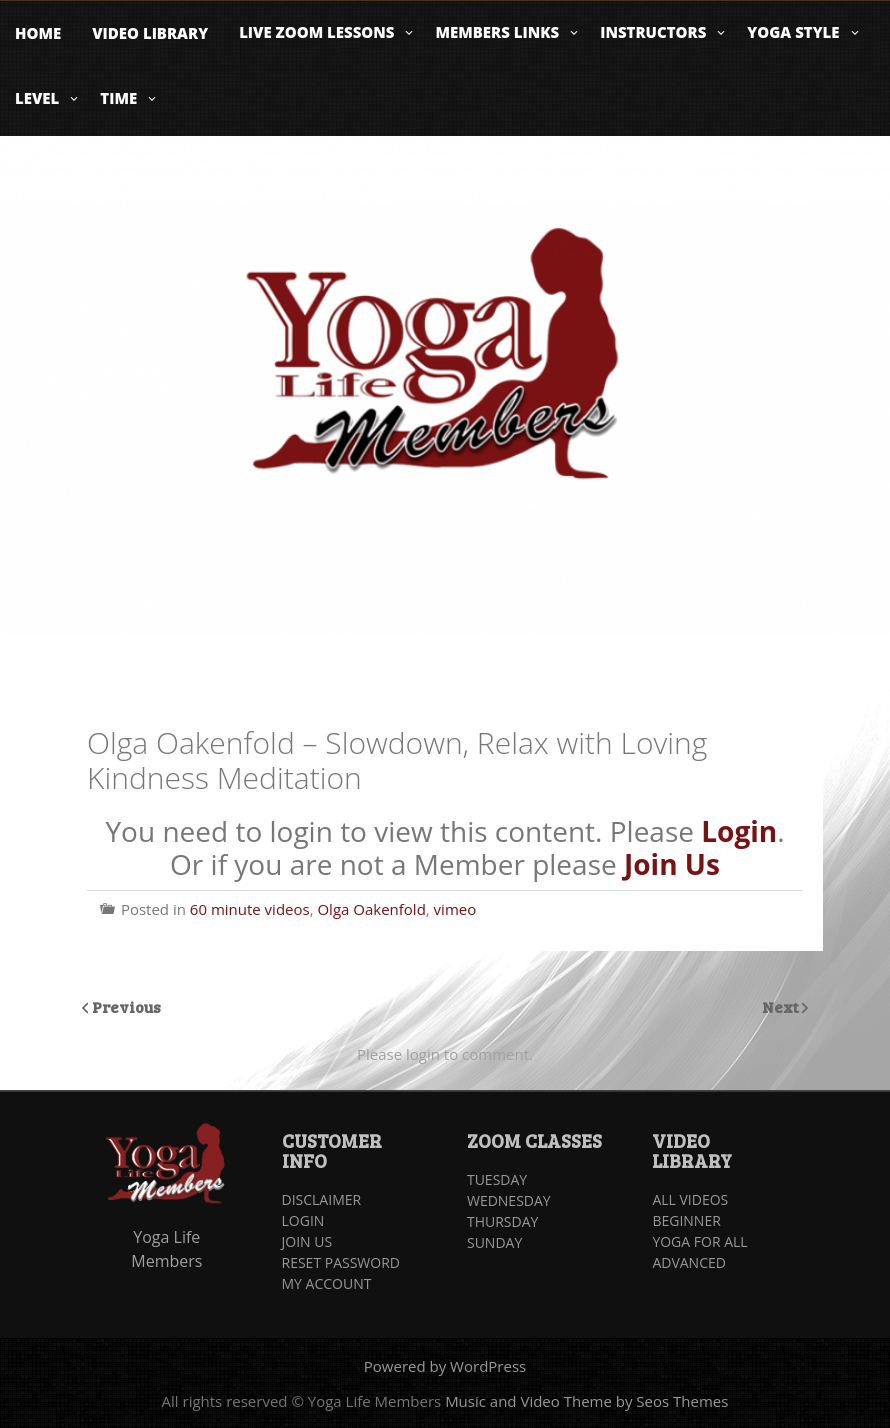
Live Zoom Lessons (316, 32)
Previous (126, 1006)
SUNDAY (494, 1242)
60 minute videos (250, 909)
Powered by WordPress (445, 1366)
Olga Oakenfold (371, 909)
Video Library (150, 33)
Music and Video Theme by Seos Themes (586, 1401)
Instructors (653, 32)
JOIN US (307, 1241)
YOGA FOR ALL (699, 1241)
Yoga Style (793, 32)
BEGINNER (686, 1220)
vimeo (455, 909)
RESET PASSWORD (341, 1262)
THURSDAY (502, 1221)
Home (38, 33)
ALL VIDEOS (690, 1199)
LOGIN (303, 1220)
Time (118, 98)
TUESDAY (497, 1179)
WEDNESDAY (509, 1200)
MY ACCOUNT (327, 1283)
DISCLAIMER (322, 1199)
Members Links (497, 32)
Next (782, 1006)
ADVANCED (689, 1262)
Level (37, 98)
